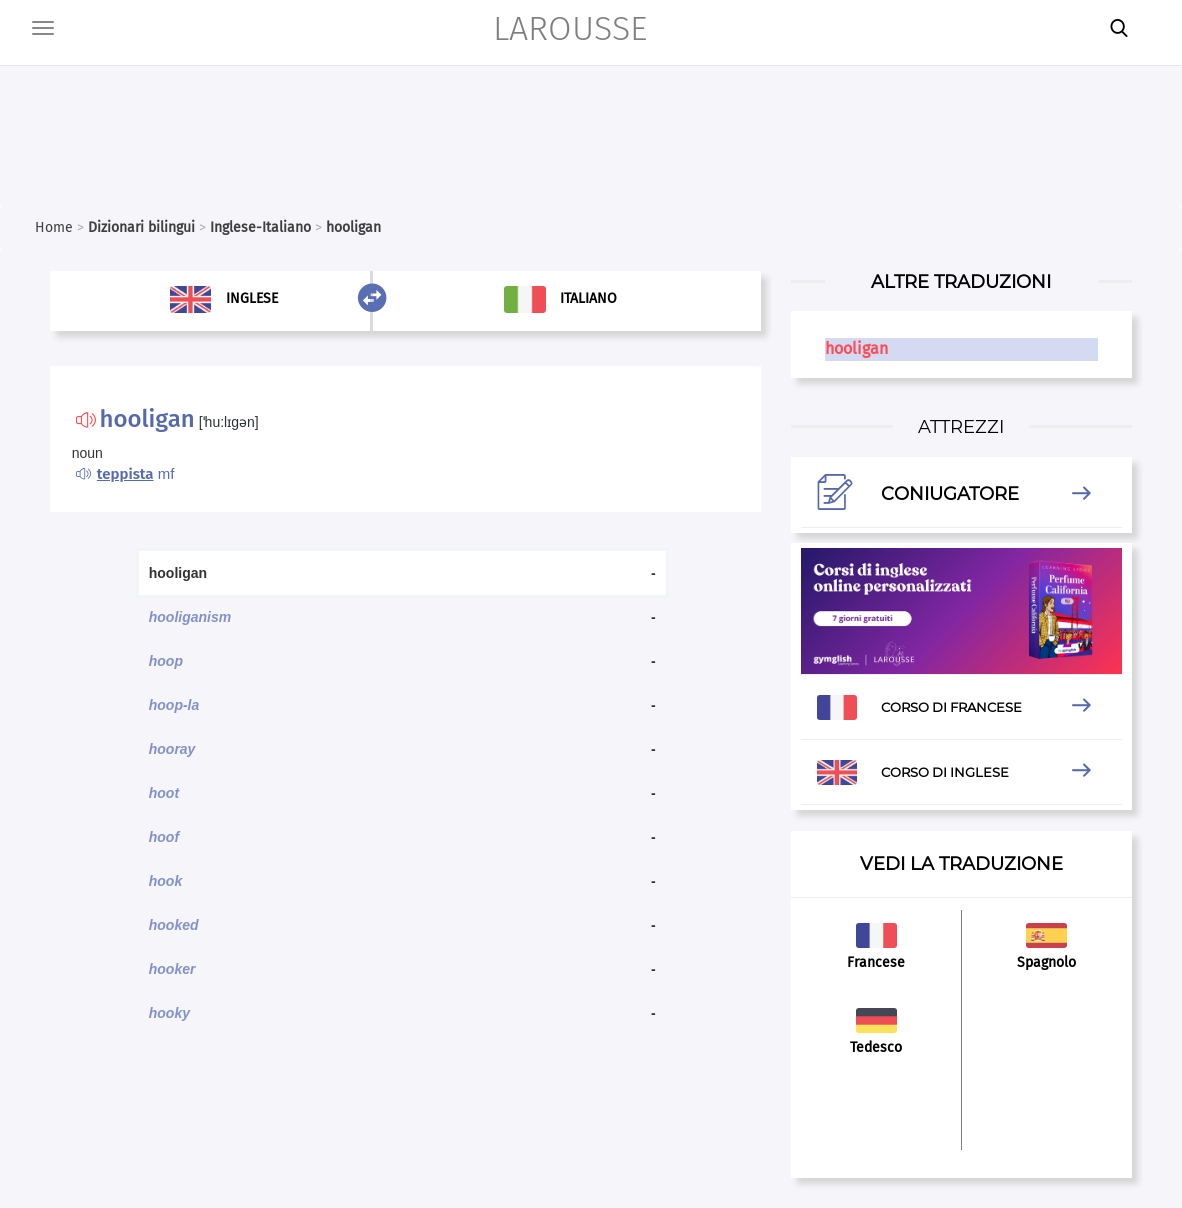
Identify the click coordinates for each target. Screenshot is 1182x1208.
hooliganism (190, 617)
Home (54, 227)
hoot (164, 793)
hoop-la (174, 705)
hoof (164, 837)
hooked (174, 925)
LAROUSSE (570, 28)
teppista (125, 474)
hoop (166, 661)
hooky (169, 1013)
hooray (172, 749)
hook (165, 881)
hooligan (856, 348)
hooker (172, 969)
